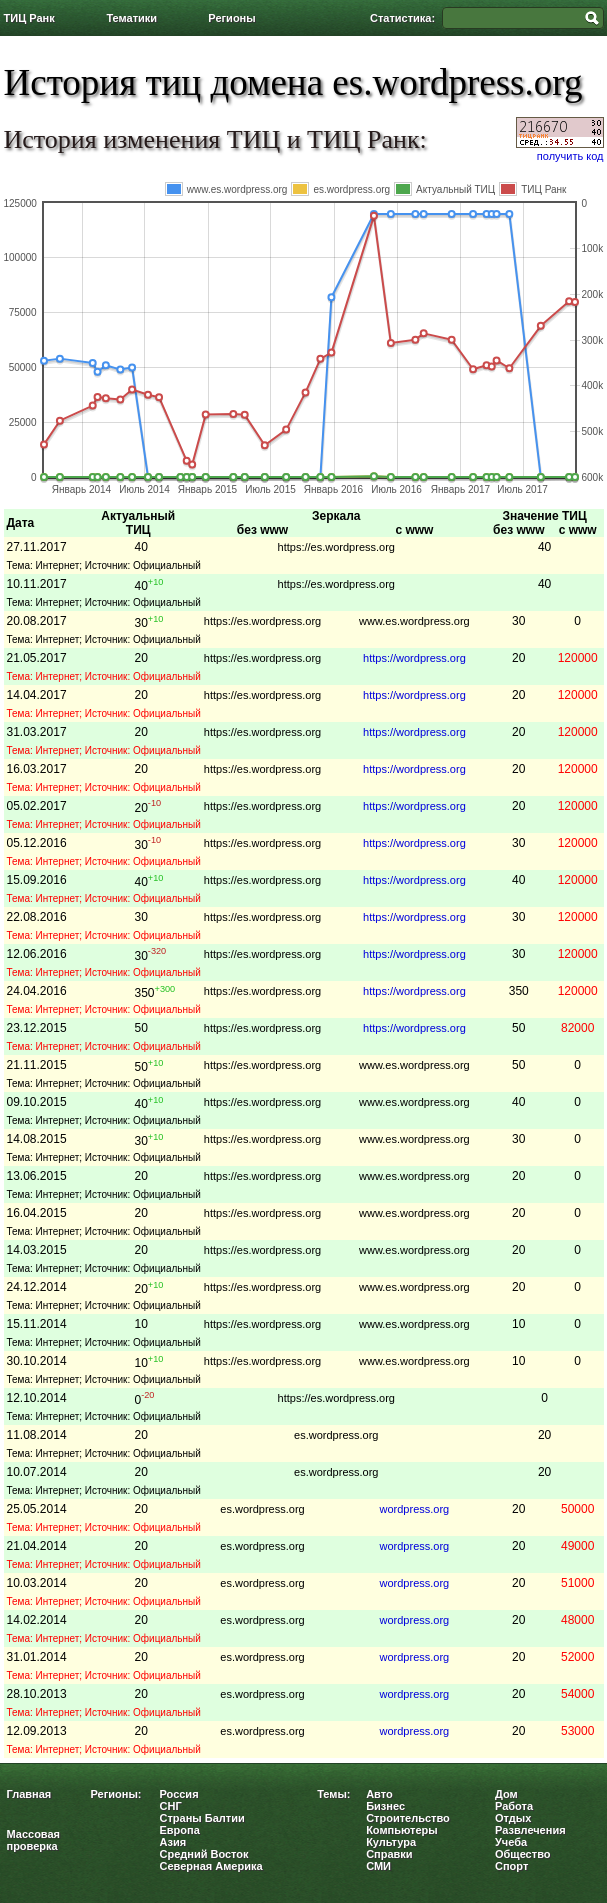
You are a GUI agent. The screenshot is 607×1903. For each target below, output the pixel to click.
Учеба (511, 1842)
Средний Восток (204, 1854)
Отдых (513, 1818)
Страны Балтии (202, 1818)
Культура (391, 1842)
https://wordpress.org (414, 658)
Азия (173, 1842)
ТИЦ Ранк (29, 18)
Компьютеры (402, 1830)
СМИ (378, 1866)
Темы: (333, 1794)
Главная (29, 1794)
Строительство (408, 1818)
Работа (514, 1806)
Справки (389, 1854)
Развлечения (530, 1830)
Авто (379, 1794)
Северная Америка (211, 1866)
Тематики (131, 18)
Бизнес (385, 1806)
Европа (180, 1830)
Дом (506, 1794)
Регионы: (116, 1794)
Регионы (231, 18)
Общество (522, 1854)
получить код (570, 156)
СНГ (171, 1806)
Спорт (511, 1866)
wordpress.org (415, 1509)
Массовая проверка (34, 1840)
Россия (179, 1794)
